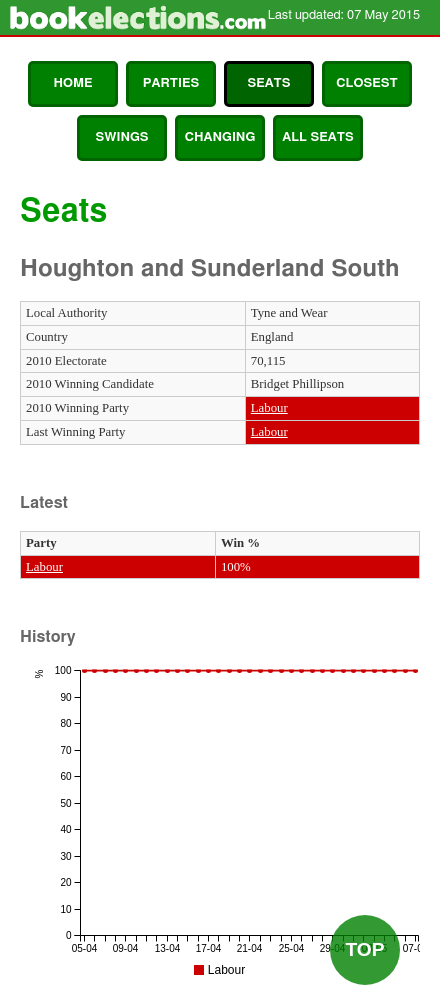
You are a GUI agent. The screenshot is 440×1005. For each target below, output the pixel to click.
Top (364, 949)
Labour (269, 408)
